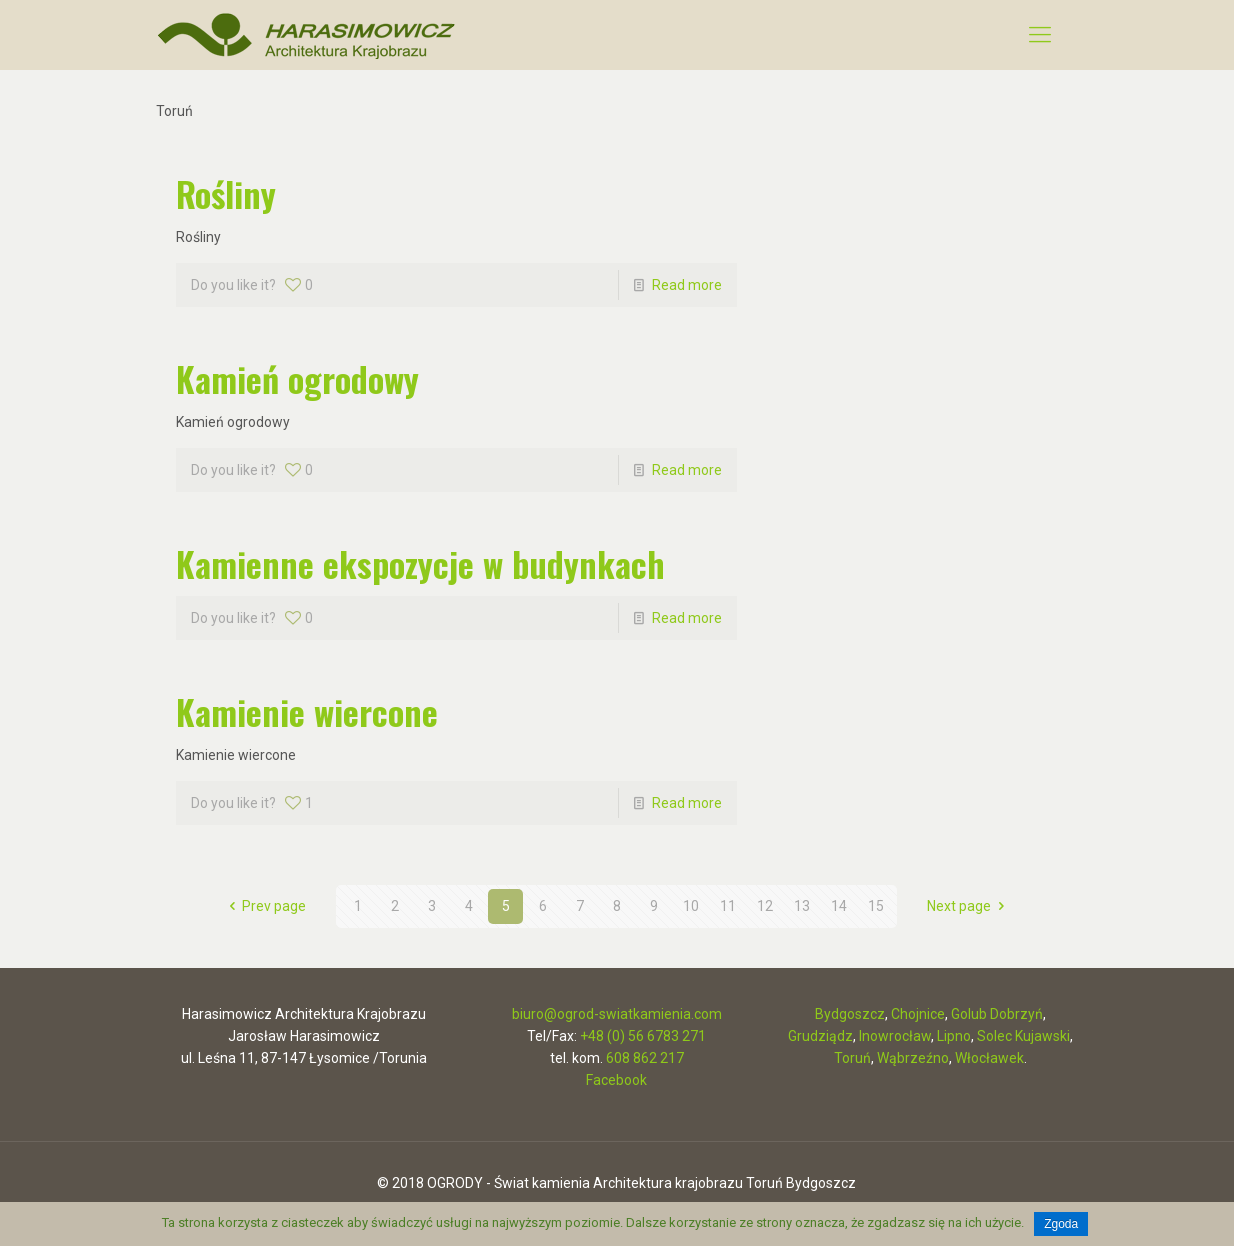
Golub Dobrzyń (997, 1014)
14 (839, 906)
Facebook (616, 1080)
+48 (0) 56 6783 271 (643, 1036)
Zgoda (1061, 1224)
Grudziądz (820, 1036)
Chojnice (918, 1014)
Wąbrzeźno (913, 1058)
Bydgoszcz (850, 1014)
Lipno (954, 1036)
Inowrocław (895, 1036)
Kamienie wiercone (307, 711)
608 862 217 (645, 1058)
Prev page (265, 906)
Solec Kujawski (1023, 1036)
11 (728, 906)
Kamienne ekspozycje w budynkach (420, 563)
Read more (687, 285)
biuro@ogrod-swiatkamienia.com (617, 1014)
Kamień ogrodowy (297, 378)
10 (691, 906)
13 (802, 906)
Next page (969, 906)
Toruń (852, 1058)
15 (876, 906)
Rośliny (226, 193)
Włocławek (989, 1058)
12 (765, 906)
